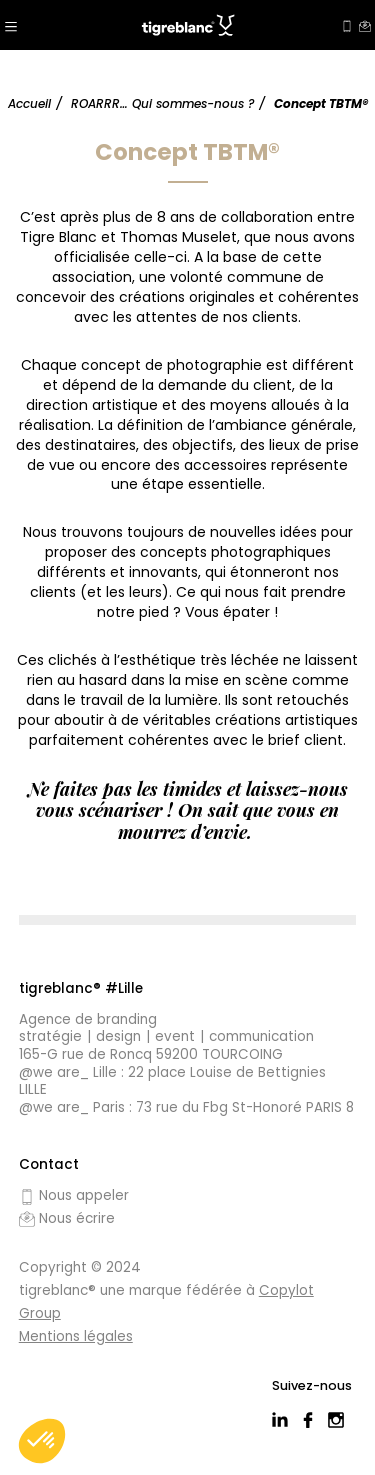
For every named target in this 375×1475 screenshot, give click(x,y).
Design (118, 1037)
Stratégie (50, 1037)
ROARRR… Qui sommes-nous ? (162, 103)
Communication (261, 1037)
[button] (42, 1441)
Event (175, 1037)
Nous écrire (67, 1219)
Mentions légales (76, 1336)
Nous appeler (74, 1196)
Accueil (29, 103)
